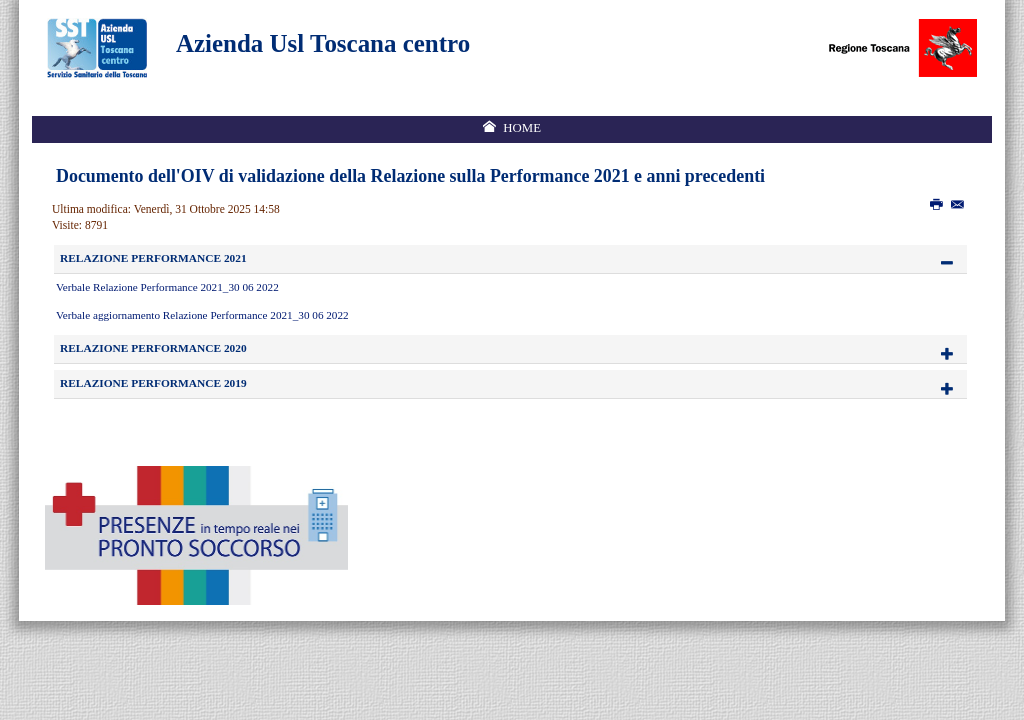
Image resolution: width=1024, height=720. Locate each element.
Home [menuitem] (522, 128)
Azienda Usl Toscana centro (323, 43)
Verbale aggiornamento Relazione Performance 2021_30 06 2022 (202, 315)
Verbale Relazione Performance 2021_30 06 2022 (167, 287)
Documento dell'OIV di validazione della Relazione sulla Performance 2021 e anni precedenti (410, 176)
